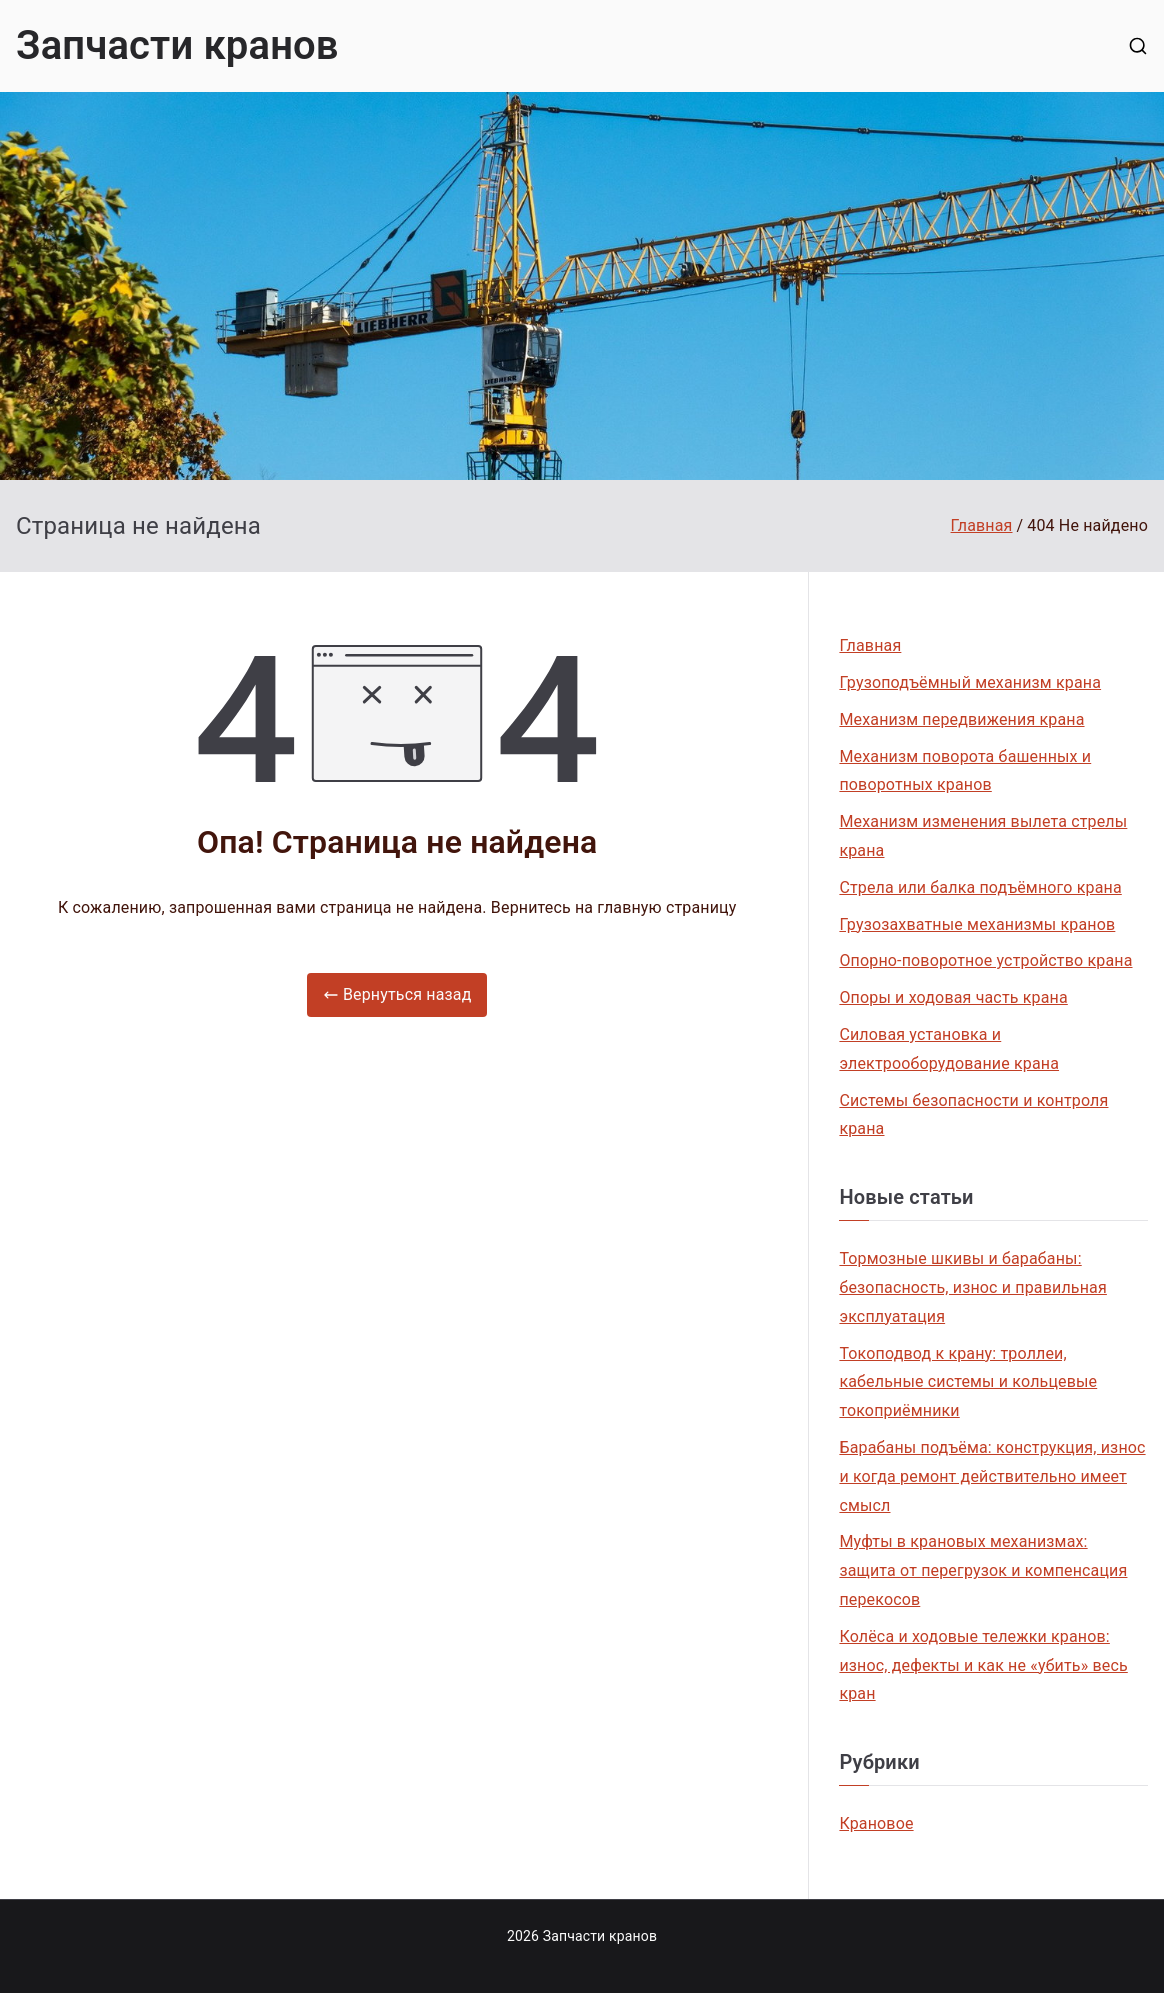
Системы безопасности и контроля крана (973, 1115)
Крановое (876, 1823)
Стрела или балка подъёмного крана (980, 887)
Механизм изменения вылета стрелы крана (983, 836)
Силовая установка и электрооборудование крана (949, 1049)
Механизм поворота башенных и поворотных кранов (965, 771)
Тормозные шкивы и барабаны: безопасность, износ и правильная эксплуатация (972, 1287)
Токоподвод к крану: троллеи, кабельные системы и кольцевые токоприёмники (968, 1382)
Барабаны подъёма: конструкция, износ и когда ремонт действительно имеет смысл (992, 1476)
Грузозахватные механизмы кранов (977, 924)
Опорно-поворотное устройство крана (985, 960)
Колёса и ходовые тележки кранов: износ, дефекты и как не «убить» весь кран (983, 1665)
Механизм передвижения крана (961, 719)
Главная (870, 645)
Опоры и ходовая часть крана (953, 997)
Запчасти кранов (177, 45)
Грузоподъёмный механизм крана (970, 682)
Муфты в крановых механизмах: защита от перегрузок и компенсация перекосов (983, 1570)
